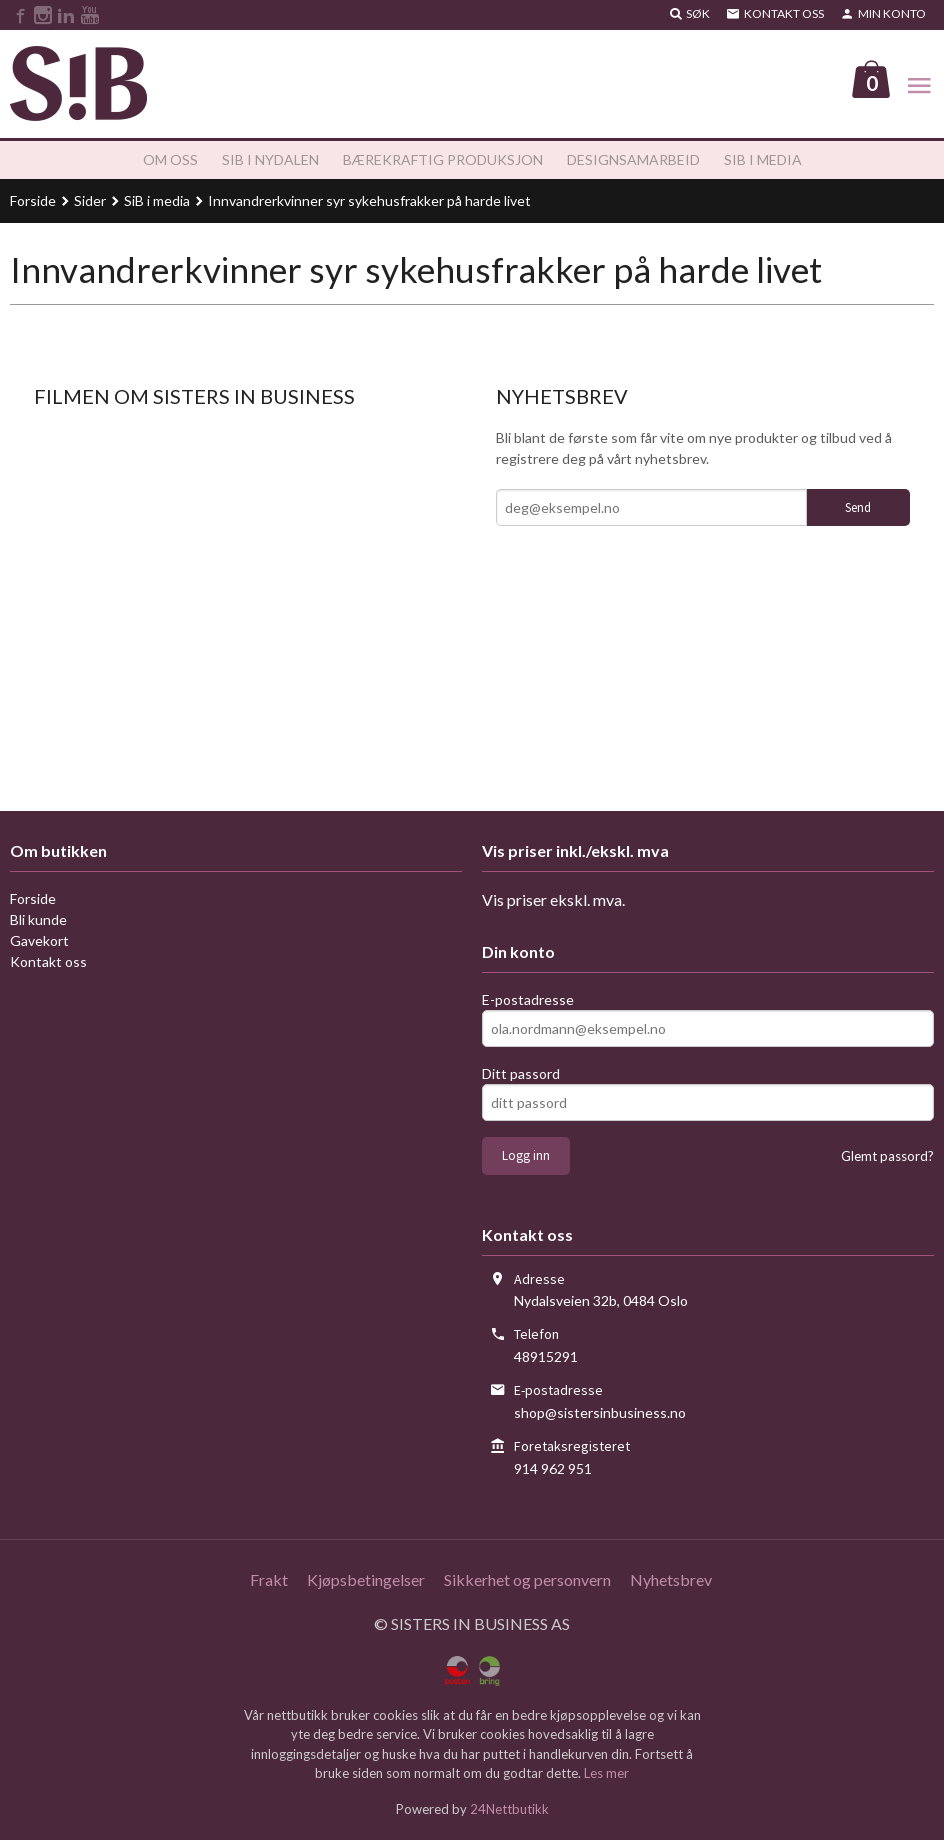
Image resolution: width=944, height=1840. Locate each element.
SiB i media (763, 160)
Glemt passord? (887, 1157)
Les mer (606, 1774)
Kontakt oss (48, 962)
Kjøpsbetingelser (366, 1580)
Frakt (269, 1580)
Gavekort (39, 941)
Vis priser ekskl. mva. (553, 900)
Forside (33, 201)
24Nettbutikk (509, 1809)
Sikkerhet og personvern (527, 1580)
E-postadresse (528, 1000)
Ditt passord (521, 1074)
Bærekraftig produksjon (443, 160)
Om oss (170, 160)
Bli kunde (38, 920)
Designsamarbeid (633, 160)
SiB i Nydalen (270, 160)
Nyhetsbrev (671, 1580)
